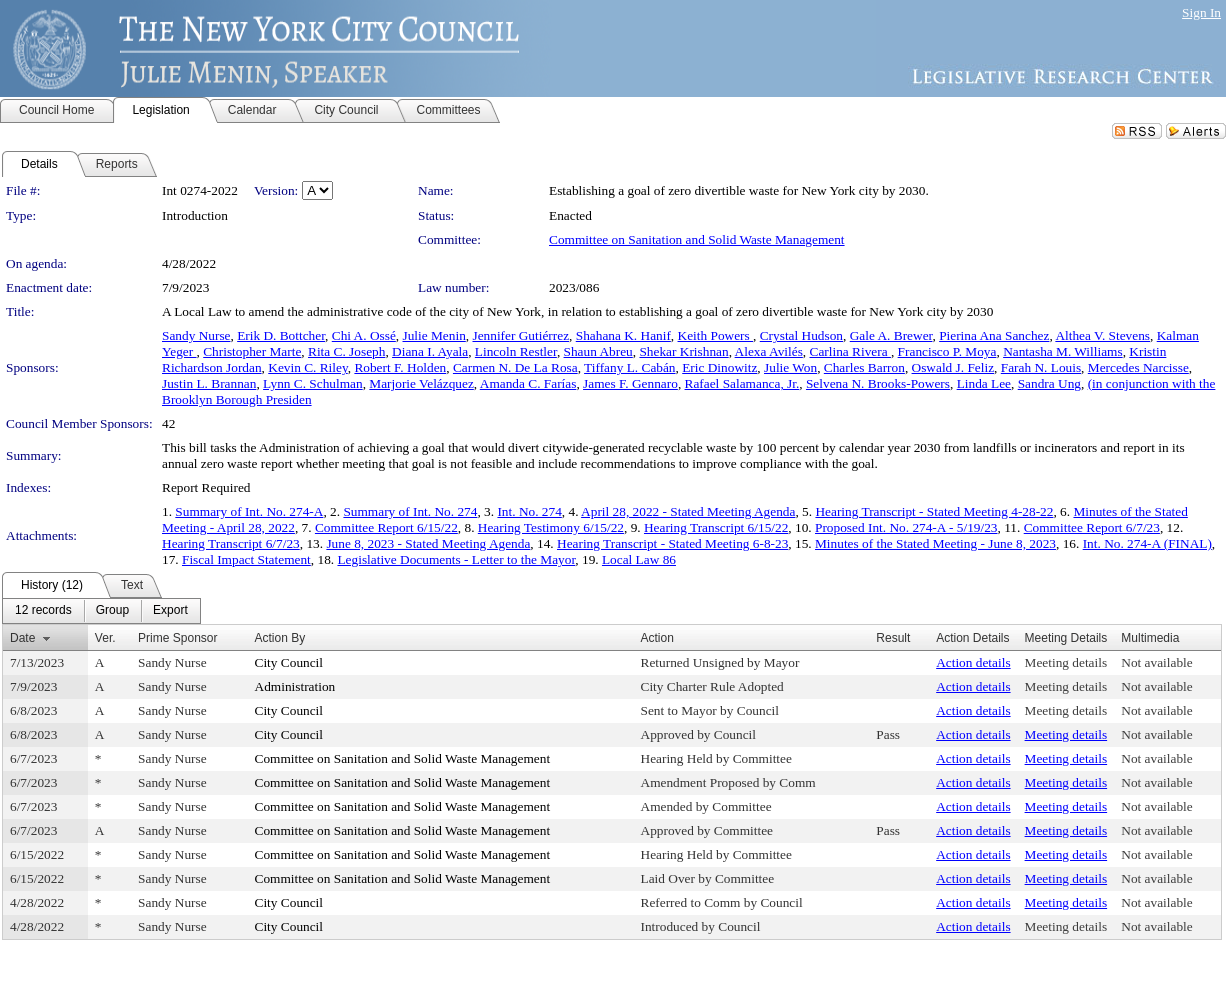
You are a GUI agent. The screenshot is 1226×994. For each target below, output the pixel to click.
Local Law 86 (639, 559)
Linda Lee (984, 383)
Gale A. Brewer (891, 335)
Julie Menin (434, 335)
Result (893, 638)
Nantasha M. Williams (1063, 351)
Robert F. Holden (400, 367)
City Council (289, 662)
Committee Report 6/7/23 (1092, 527)
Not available (1156, 662)
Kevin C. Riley (307, 367)
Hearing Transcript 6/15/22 (716, 527)
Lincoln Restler (516, 351)
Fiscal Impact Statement (246, 559)
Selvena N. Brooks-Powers (878, 383)
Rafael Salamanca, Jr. (742, 383)
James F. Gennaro (630, 383)
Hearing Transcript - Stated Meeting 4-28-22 (934, 511)
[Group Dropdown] (112, 611)
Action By (280, 638)
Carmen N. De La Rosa (515, 367)
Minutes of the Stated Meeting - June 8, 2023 (935, 543)
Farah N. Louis (1041, 367)
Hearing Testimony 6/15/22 (551, 527)
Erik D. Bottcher (281, 335)
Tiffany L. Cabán (629, 367)
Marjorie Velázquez (421, 383)
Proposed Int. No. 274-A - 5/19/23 (906, 527)
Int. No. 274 (529, 511)
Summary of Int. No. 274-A (249, 511)
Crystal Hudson (801, 335)
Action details (973, 662)
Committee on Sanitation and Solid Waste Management (697, 239)
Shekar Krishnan (683, 351)
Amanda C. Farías (528, 383)
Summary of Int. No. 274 (410, 511)
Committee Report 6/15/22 (386, 527)
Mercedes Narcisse (1138, 367)
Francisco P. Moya (947, 351)
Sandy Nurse (196, 335)
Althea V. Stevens (1102, 335)
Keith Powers (716, 335)
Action (657, 638)
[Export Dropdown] (170, 611)
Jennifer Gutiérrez (520, 335)
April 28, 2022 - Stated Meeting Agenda (688, 511)
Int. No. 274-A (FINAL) (1147, 543)
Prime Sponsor (177, 638)
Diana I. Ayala (430, 351)
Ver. (105, 638)
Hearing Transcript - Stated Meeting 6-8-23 (672, 543)
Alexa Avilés (769, 351)
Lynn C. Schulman (313, 383)
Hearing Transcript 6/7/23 (231, 543)
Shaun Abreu (598, 351)
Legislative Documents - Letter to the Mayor (456, 559)
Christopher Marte (252, 351)
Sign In (1201, 12)
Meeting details (1066, 662)
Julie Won (790, 367)
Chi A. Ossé (364, 335)
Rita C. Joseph (346, 351)
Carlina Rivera (850, 351)
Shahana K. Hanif (623, 335)
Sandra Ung (1049, 383)
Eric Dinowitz (719, 367)
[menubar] (101, 611)
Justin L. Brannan (209, 383)
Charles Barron (864, 367)
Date (22, 638)
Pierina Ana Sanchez (994, 335)
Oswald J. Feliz (953, 367)
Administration (295, 686)
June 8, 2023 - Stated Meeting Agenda (428, 543)
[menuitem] (43, 611)
